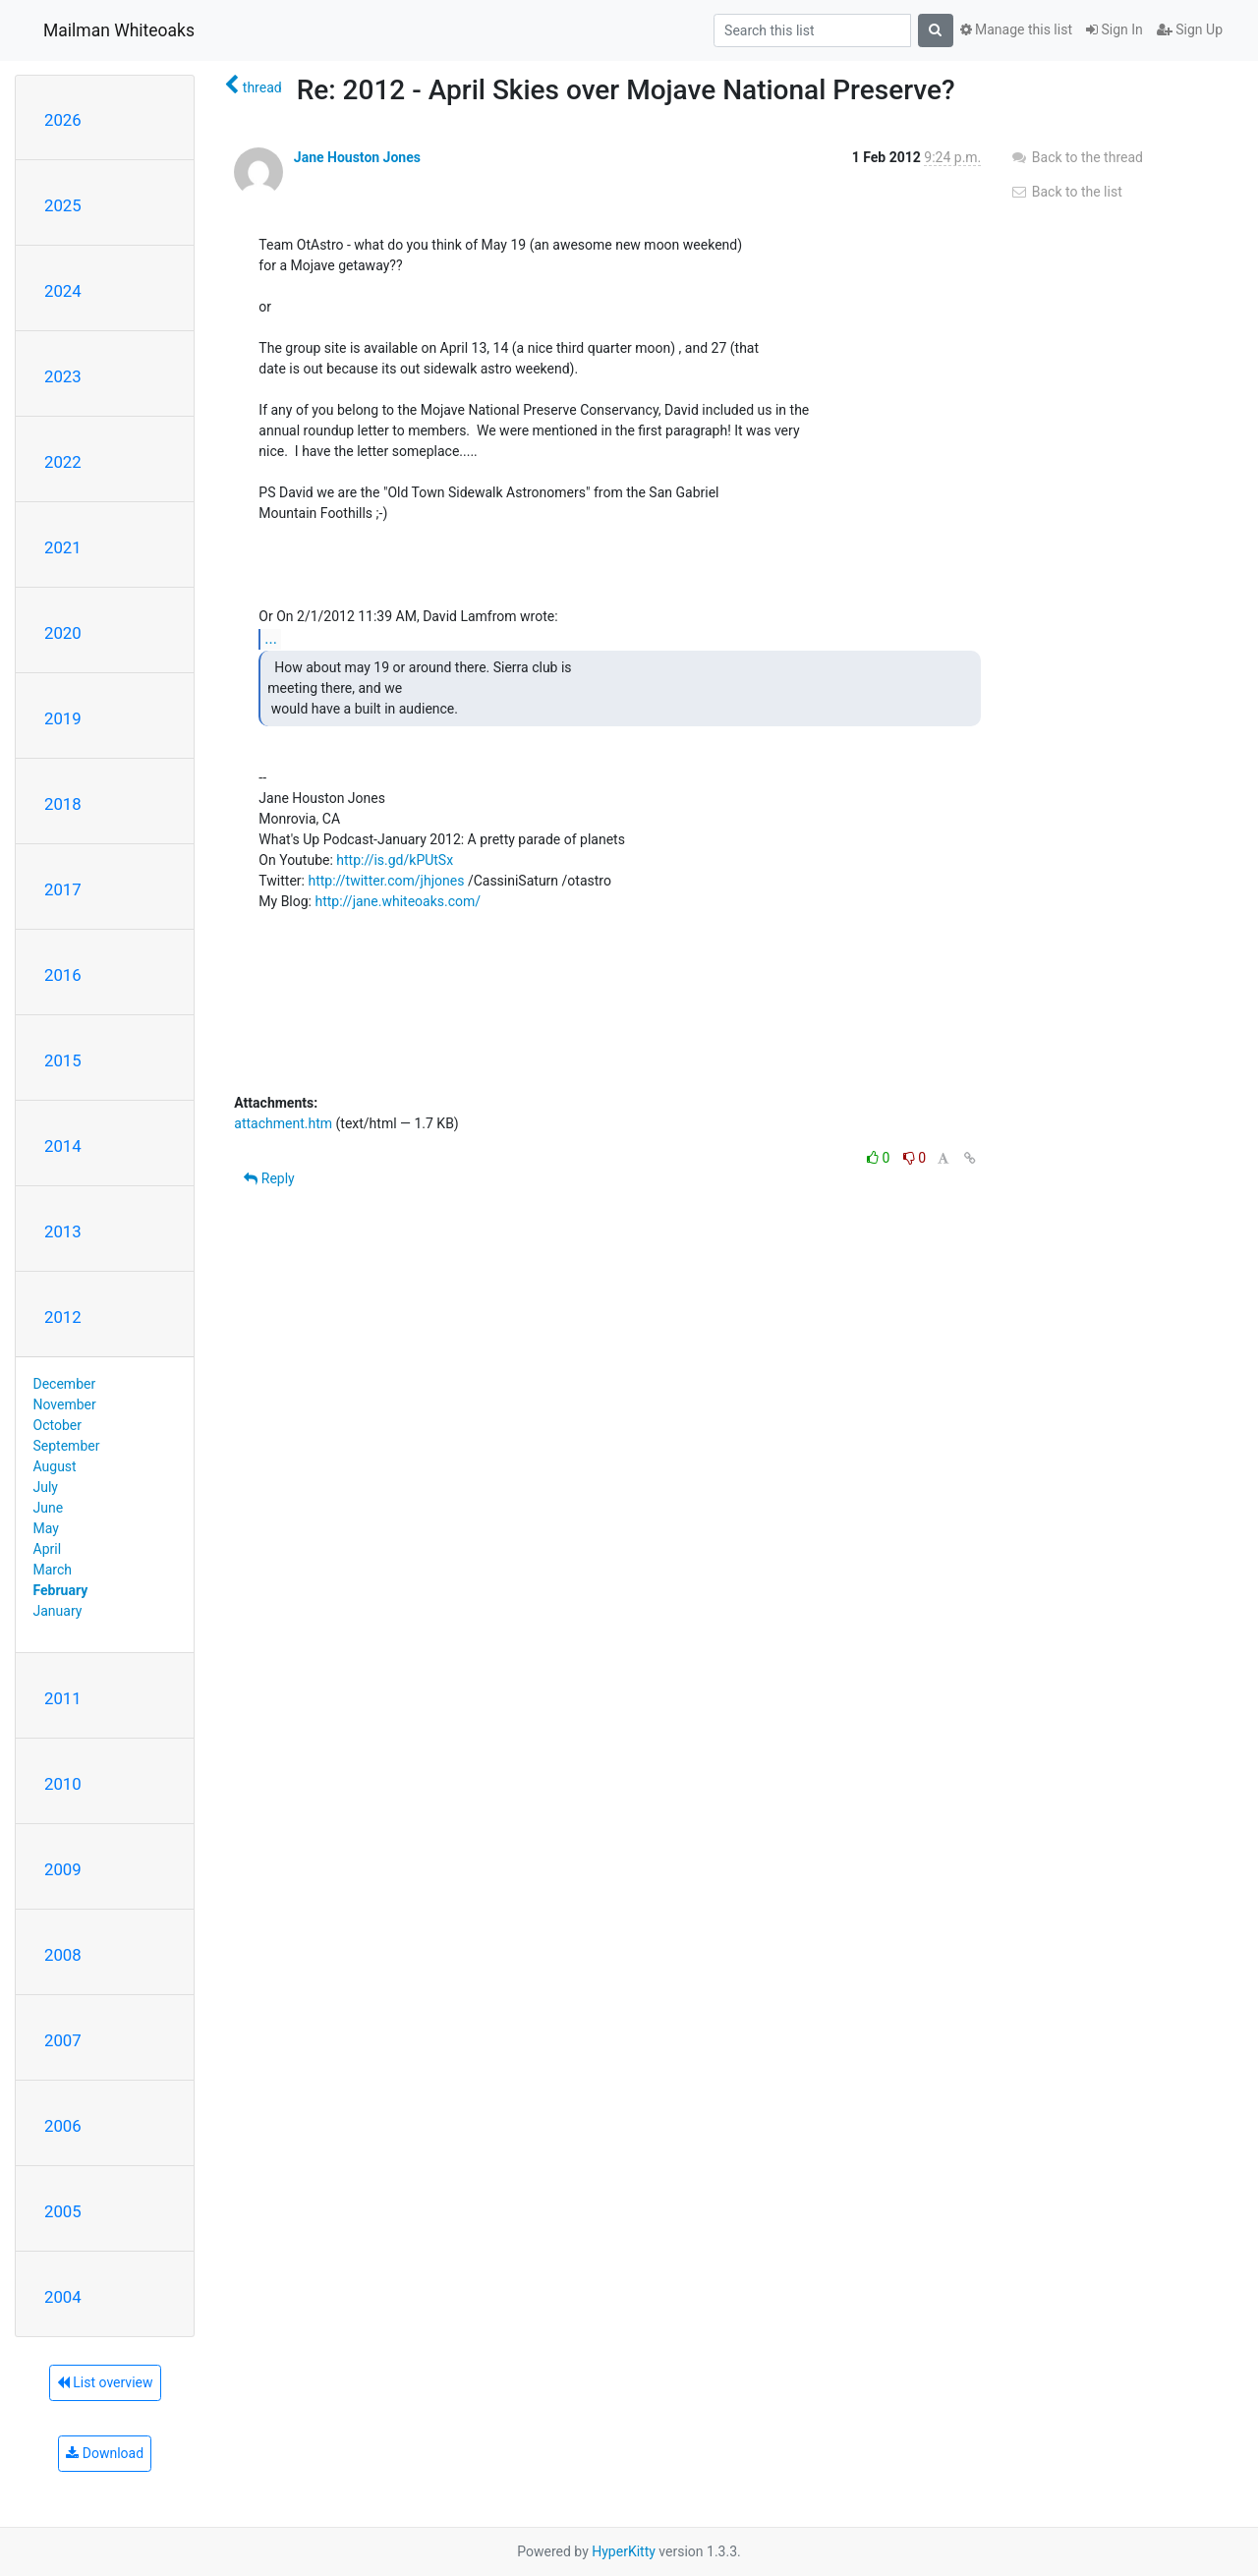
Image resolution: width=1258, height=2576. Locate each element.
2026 (63, 120)
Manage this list (1016, 29)
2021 (63, 547)
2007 (63, 2040)
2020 (63, 633)
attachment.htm (283, 1123)
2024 (63, 291)
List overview (105, 2382)
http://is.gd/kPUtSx (394, 860)
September (66, 1446)
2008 (63, 1955)
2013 (63, 1231)
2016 (63, 975)
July (45, 1487)
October (57, 1425)
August (55, 1466)
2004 (63, 2297)
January (58, 1611)
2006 (63, 2126)
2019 (63, 718)
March (53, 1569)
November (64, 1404)
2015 (63, 1060)
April (47, 1549)
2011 (63, 1698)
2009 (63, 1869)
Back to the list (1065, 192)
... (270, 638)
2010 (63, 1784)
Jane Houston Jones (357, 157)
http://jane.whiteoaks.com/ (397, 901)
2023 (63, 376)
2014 (63, 1146)
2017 (63, 889)
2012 (63, 1317)
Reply (269, 1178)
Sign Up (1190, 29)
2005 (63, 2211)
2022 (63, 462)
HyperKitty (624, 2551)
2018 (63, 804)
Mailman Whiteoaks (119, 30)
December (64, 1384)
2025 (63, 205)
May (46, 1528)
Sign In (1114, 29)
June (48, 1508)
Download (104, 2453)
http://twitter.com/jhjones (386, 880)
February (60, 1590)
